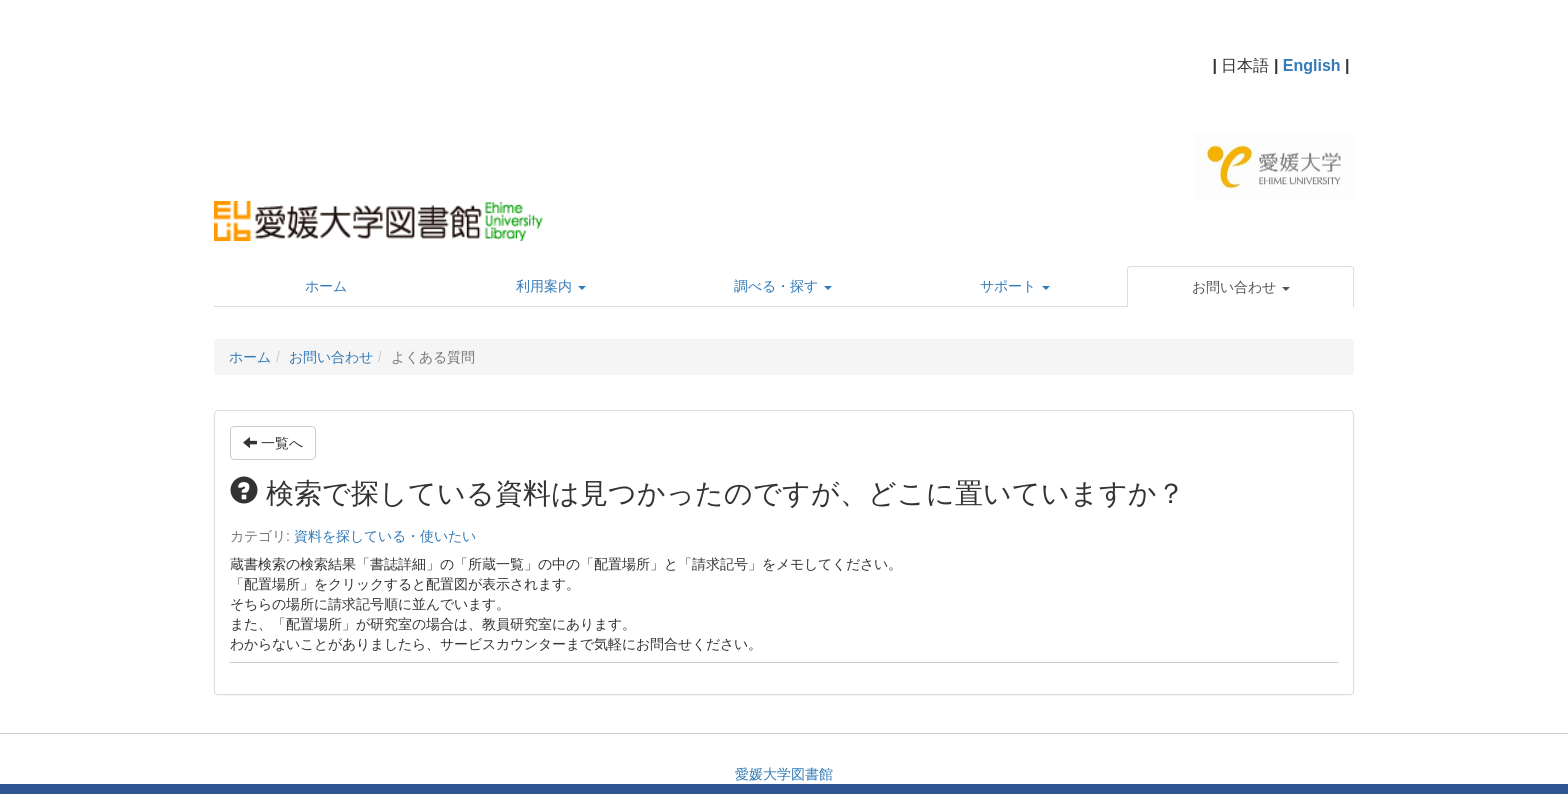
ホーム (250, 357)
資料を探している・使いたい (385, 536)
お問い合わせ (331, 357)
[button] (1240, 287)
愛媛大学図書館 (784, 774)
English (1312, 65)
